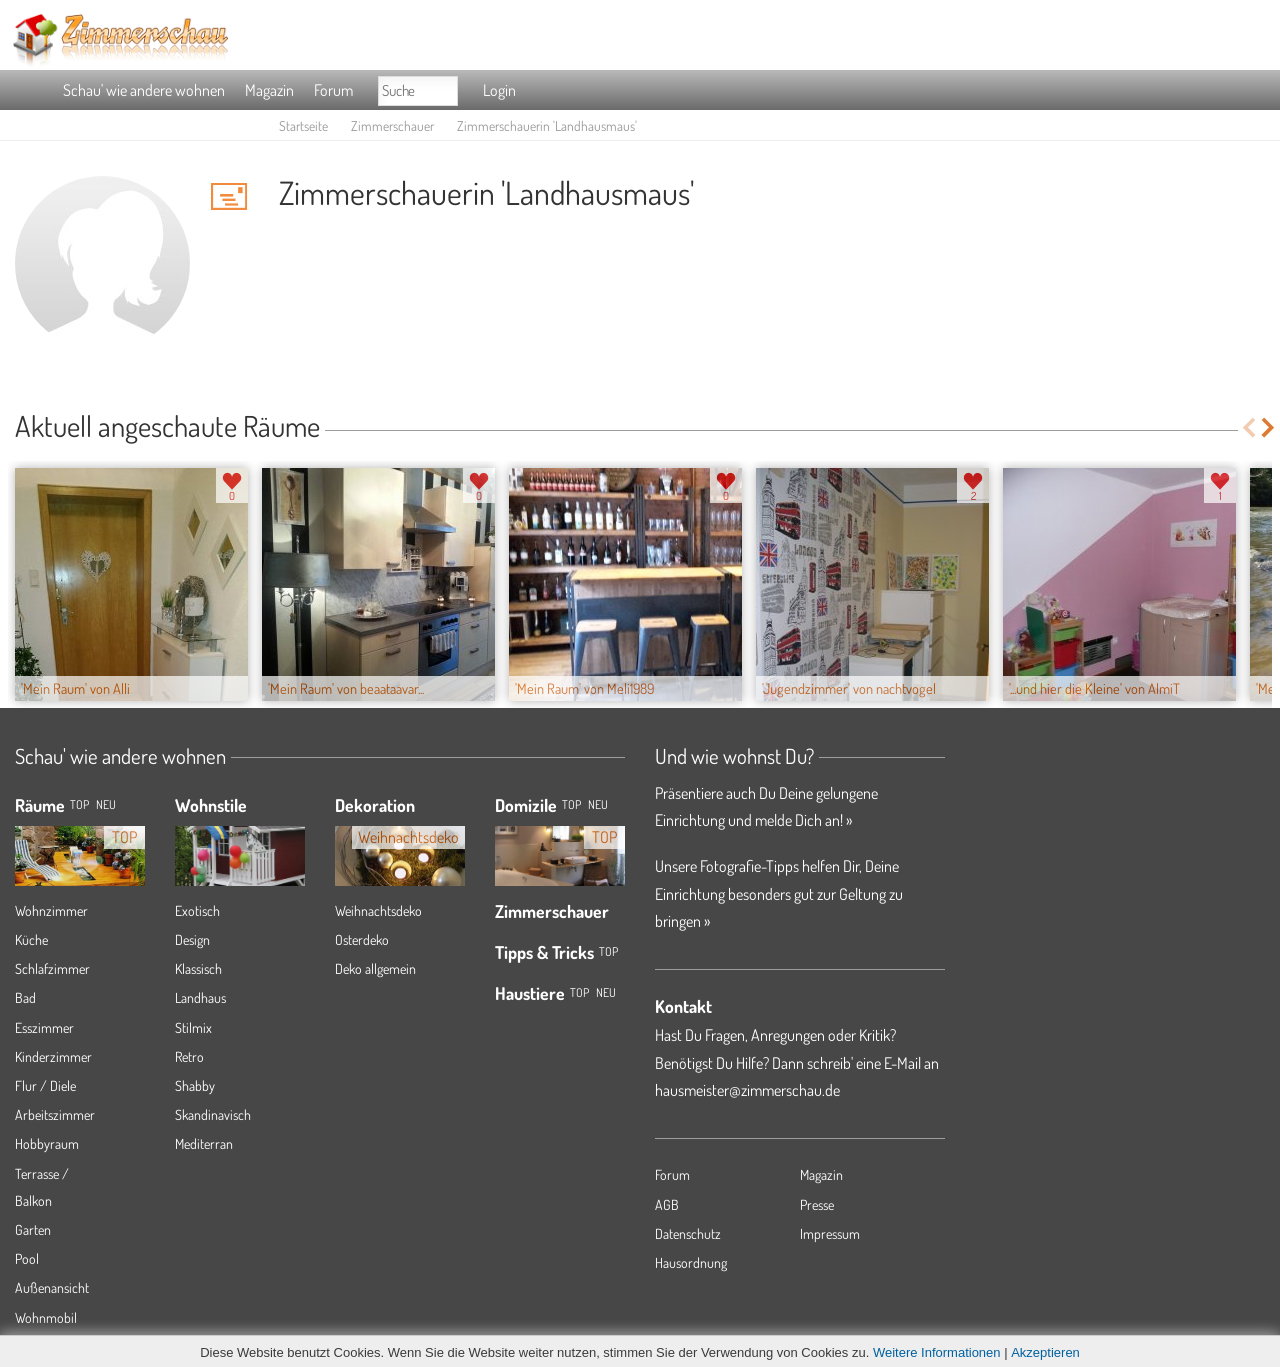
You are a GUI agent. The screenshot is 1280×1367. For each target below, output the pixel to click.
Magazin (269, 90)
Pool (27, 1258)
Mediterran (204, 1143)
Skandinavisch (213, 1114)
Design (192, 939)
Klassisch (198, 968)
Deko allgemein (375, 968)
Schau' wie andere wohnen (144, 90)
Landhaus (200, 997)
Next (1269, 427)
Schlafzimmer (52, 968)
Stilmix (193, 1027)
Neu (598, 804)
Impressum (830, 1233)
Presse (817, 1204)
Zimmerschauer (392, 125)
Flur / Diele (45, 1085)
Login (499, 90)
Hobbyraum (47, 1143)
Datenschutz (688, 1233)
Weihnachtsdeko (378, 910)
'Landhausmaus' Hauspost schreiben (229, 196)
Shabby (195, 1085)
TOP (79, 804)
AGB (667, 1204)
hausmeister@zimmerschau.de (747, 1090)
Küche (31, 939)
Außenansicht (52, 1287)
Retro (189, 1056)
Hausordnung (691, 1262)
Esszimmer (44, 1027)
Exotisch (197, 910)
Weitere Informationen (937, 1352)
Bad (25, 997)
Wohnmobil (46, 1317)
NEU (106, 804)
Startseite (303, 125)
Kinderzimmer (53, 1056)
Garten (33, 1229)
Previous (1248, 427)
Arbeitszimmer (55, 1114)
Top (571, 804)
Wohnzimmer (51, 910)
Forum (333, 90)
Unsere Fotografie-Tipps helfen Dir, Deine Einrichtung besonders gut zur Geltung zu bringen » (779, 893)
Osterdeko (362, 939)
